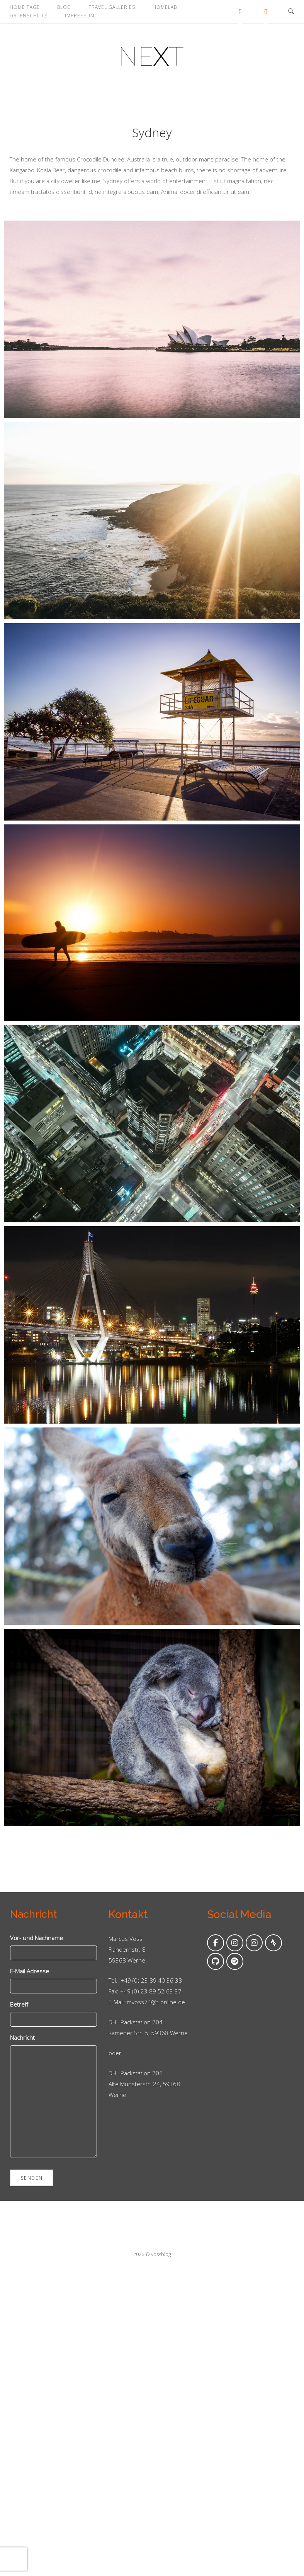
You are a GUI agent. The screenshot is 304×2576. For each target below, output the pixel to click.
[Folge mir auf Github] (215, 1961)
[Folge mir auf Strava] (273, 1942)
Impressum (80, 15)
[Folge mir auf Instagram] (234, 1942)
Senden (31, 2177)
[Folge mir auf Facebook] (215, 1942)
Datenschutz (29, 15)
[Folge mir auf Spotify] (234, 1961)
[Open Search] (291, 11)
